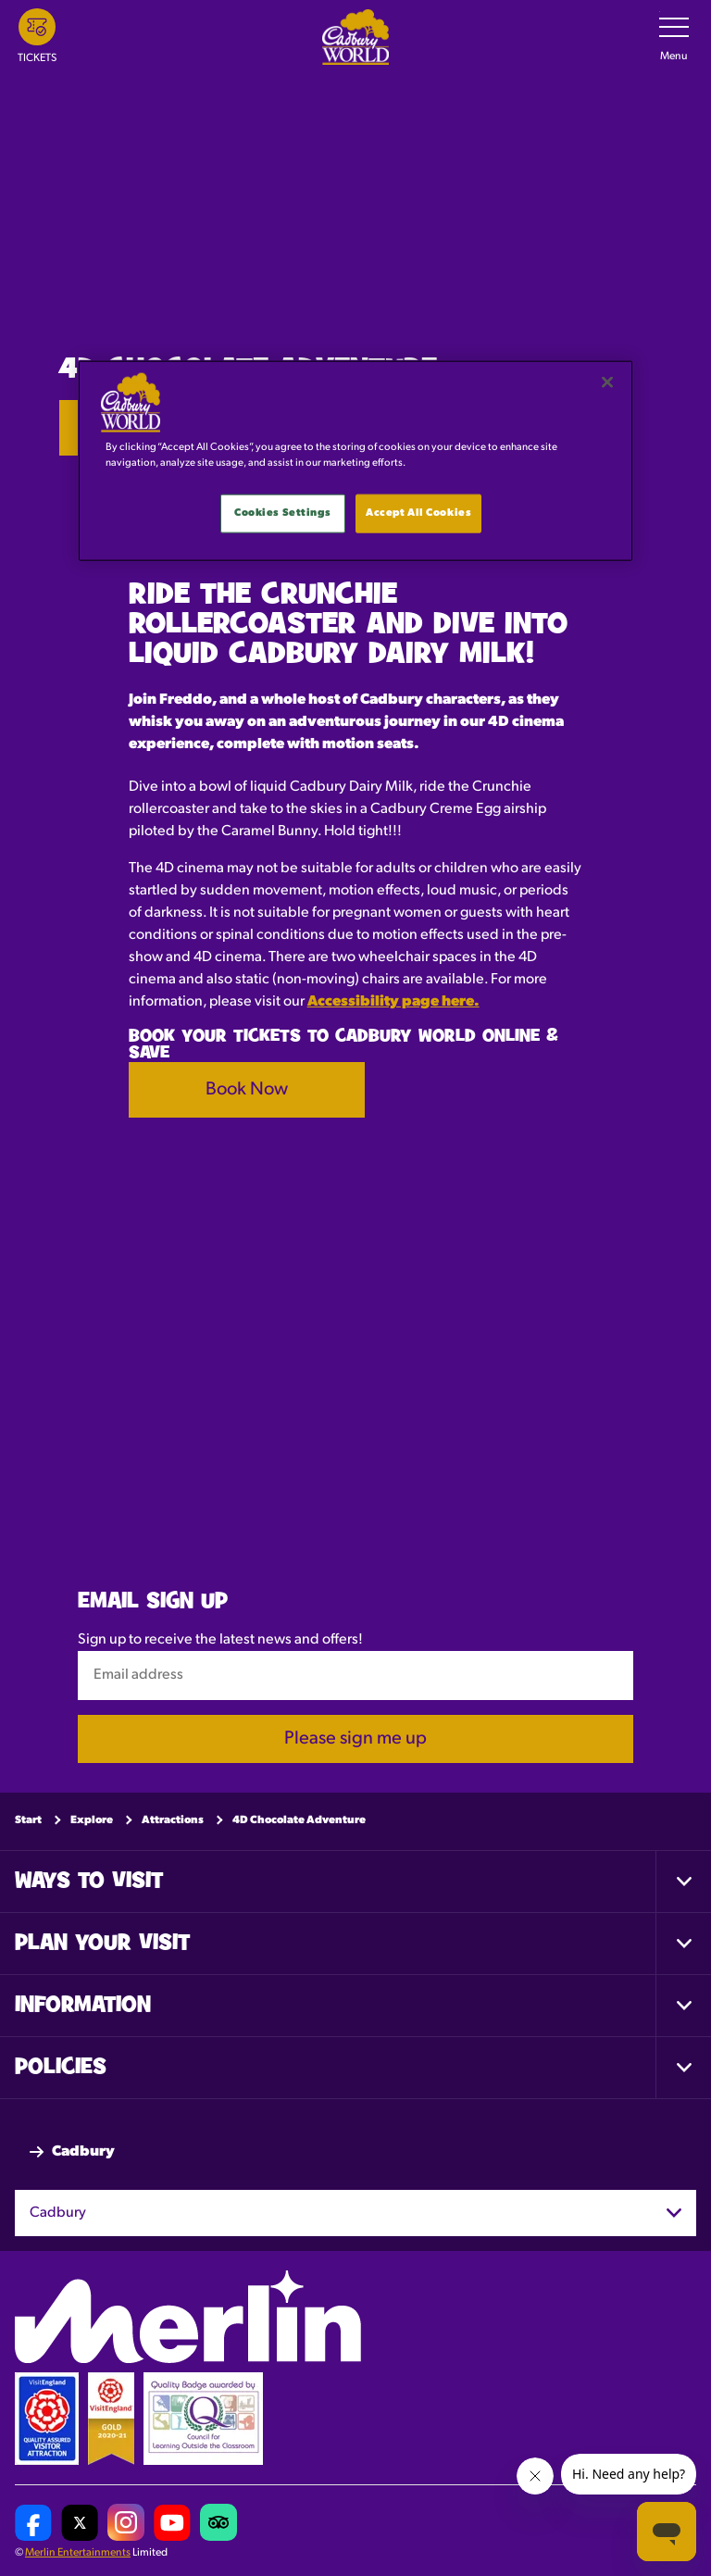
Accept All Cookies (418, 513)
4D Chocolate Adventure (299, 1820)
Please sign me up (355, 1739)
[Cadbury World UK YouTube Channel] (172, 2523)
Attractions (173, 1820)
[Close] (607, 382)
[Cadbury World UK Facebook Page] (33, 2523)
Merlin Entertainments (78, 2553)
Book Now (247, 1090)
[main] (355, 461)
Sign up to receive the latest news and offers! (220, 1640)
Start (28, 1820)
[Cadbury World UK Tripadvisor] (218, 2523)
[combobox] (355, 2213)
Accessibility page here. (393, 1001)
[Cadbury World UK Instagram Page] (125, 2523)
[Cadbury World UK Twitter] (79, 2523)
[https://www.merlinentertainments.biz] (188, 2317)
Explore (91, 1820)
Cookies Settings (282, 513)
